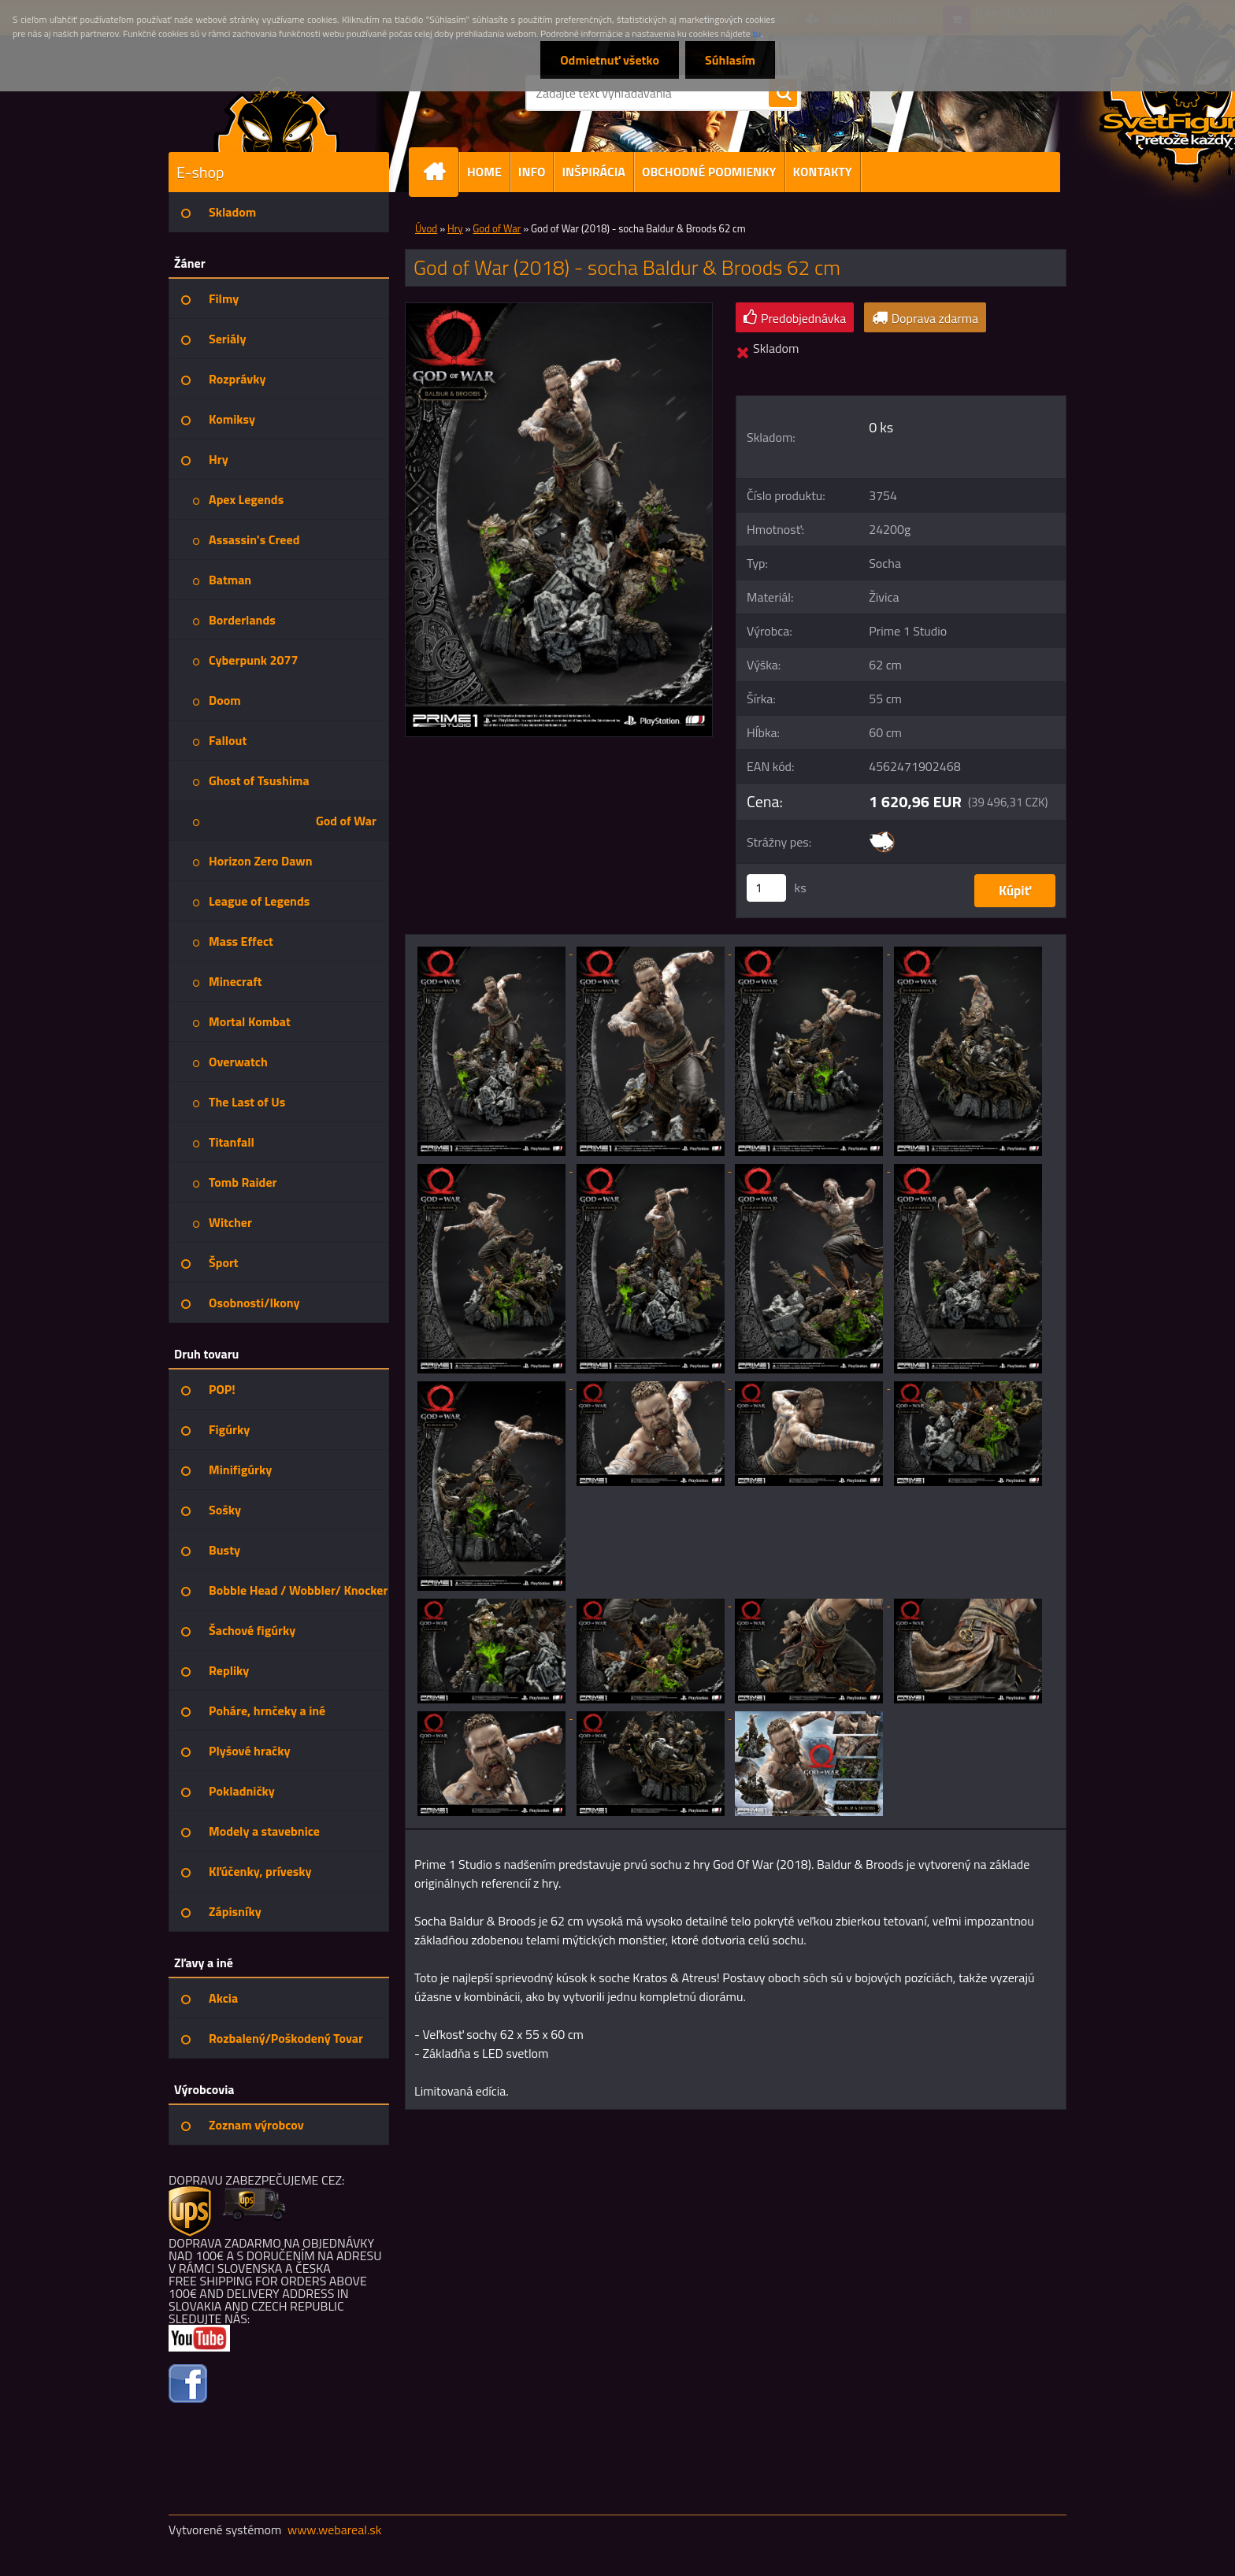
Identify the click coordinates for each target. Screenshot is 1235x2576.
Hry (455, 228)
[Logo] (277, 113)
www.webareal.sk (334, 2529)
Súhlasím (730, 59)
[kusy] (766, 888)
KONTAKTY (822, 171)
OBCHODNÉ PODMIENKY (709, 171)
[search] (783, 94)
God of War (497, 228)
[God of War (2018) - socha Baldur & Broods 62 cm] (559, 309)
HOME (484, 171)
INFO (532, 171)
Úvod (426, 228)
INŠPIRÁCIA (593, 171)
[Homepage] (440, 172)
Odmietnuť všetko (609, 59)
